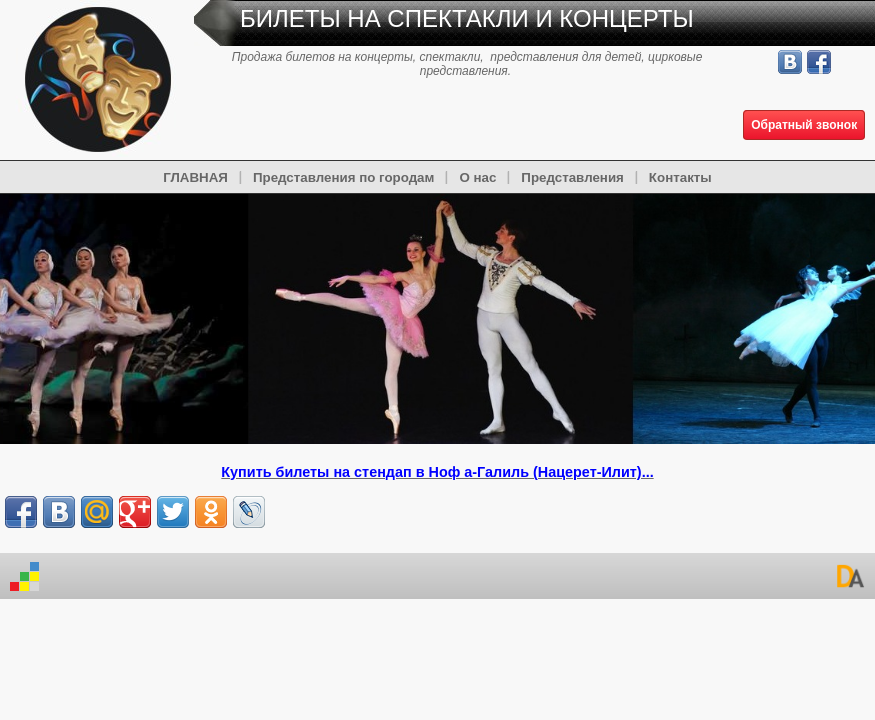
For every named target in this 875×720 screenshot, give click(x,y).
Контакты (680, 177)
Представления (572, 177)
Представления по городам (343, 177)
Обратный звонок (804, 125)
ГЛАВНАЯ (195, 177)
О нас (477, 177)
